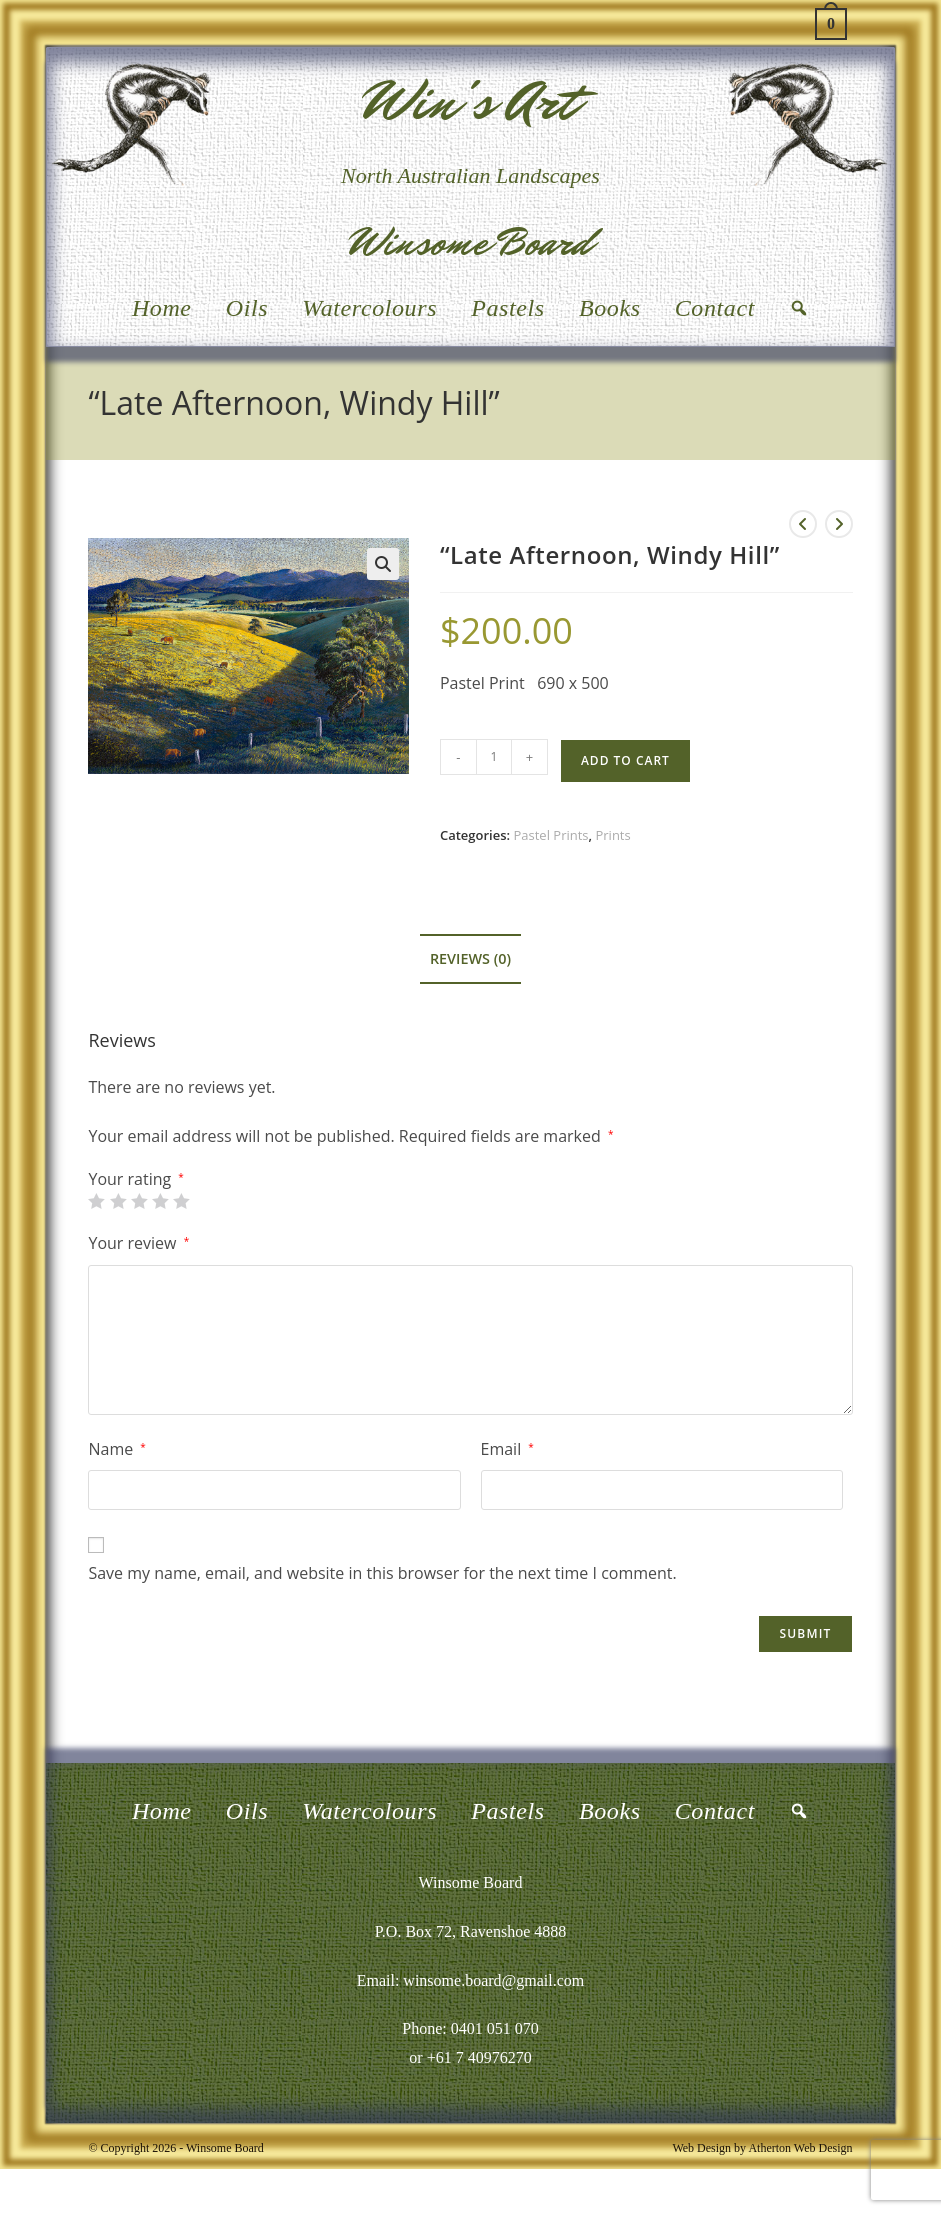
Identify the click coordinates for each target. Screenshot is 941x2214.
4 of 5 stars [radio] (160, 1201)
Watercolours (369, 308)
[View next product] (839, 524)
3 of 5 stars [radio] (139, 1201)
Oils (247, 308)
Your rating (135, 1179)
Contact (715, 308)
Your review (138, 1243)
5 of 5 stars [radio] (181, 1201)
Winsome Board (470, 242)
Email (507, 1449)
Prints (612, 835)
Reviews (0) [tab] (470, 958)
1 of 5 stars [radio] (96, 1201)
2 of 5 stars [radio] (118, 1201)
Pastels (508, 308)
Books (610, 308)
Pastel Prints (550, 835)
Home (162, 308)
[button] (383, 564)
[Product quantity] (494, 757)
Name (116, 1449)
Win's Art (470, 101)
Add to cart (625, 760)
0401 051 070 (495, 2028)
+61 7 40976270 (479, 2057)
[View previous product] (803, 524)
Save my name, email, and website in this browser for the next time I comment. (382, 1573)
